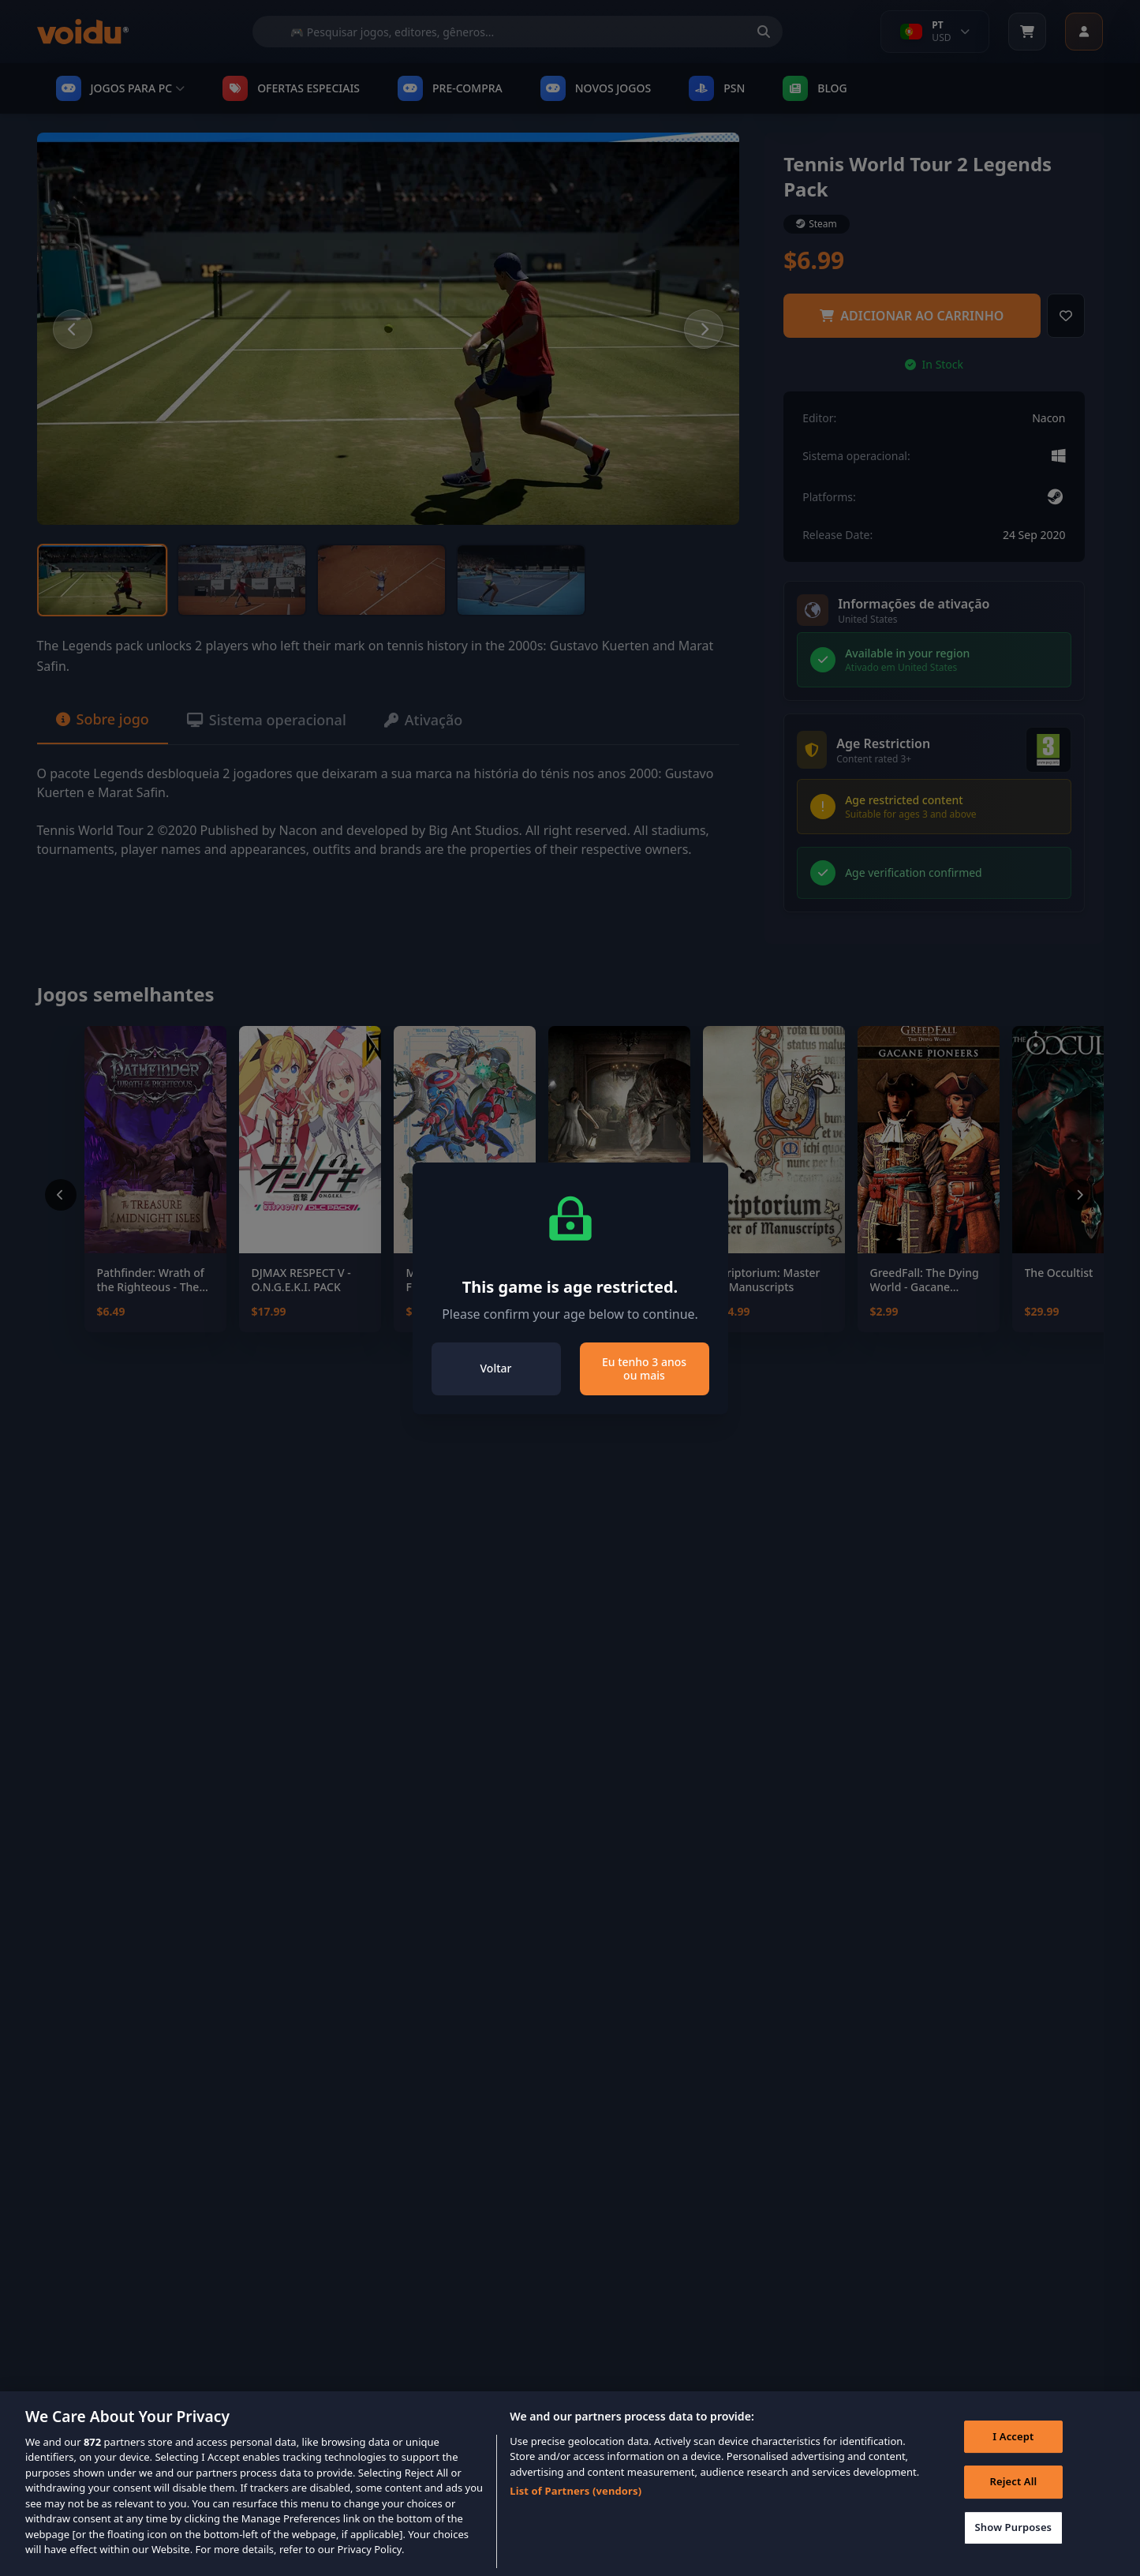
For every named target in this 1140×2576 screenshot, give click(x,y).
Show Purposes (1013, 2553)
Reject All (1013, 2508)
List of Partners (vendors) (575, 2517)
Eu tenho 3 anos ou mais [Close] (644, 1368)
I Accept (1012, 2462)
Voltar (496, 1368)
